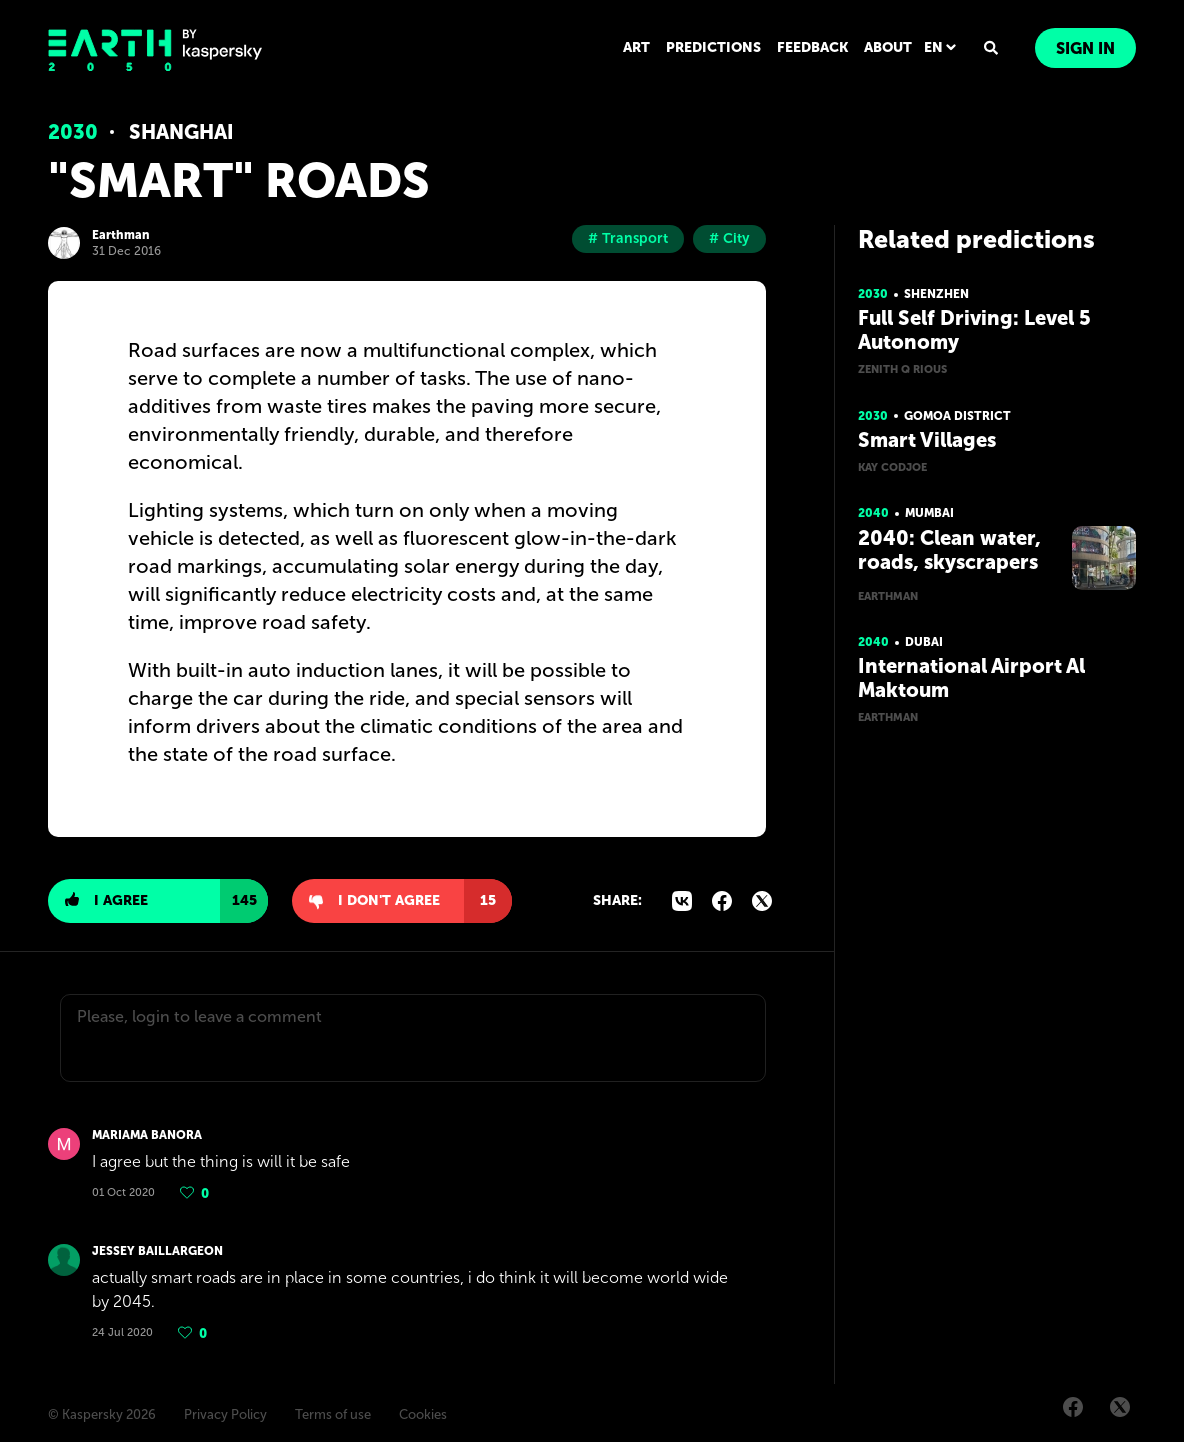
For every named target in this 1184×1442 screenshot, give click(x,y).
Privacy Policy (225, 1414)
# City (729, 238)
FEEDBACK (812, 47)
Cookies (423, 1414)
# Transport (628, 238)
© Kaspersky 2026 (102, 1414)
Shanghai (181, 132)
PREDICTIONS (713, 47)
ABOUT (888, 47)
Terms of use (333, 1414)
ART (636, 47)
